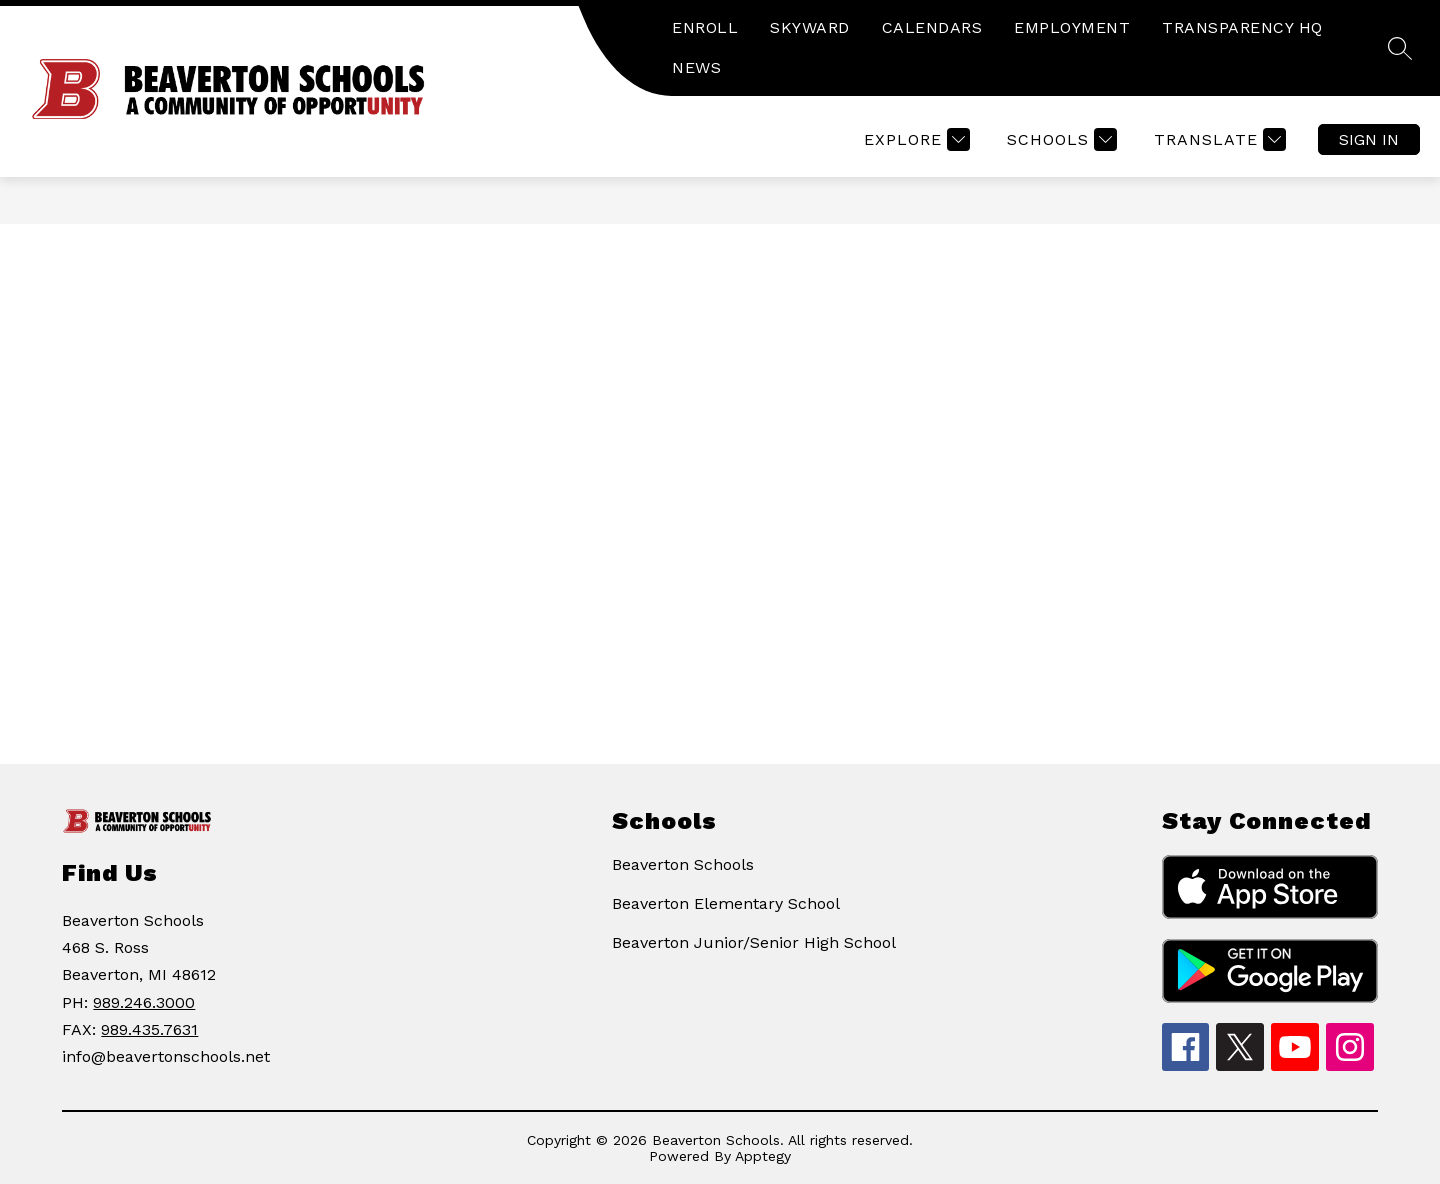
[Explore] (914, 139)
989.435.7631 (149, 1029)
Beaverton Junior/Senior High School (754, 942)
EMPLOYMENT (1072, 27)
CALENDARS (932, 27)
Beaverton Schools (683, 864)
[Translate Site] (1217, 139)
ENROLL (705, 27)
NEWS (696, 67)
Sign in (1369, 139)
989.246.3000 (144, 1002)
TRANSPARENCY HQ (1242, 27)
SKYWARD (810, 27)
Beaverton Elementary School (726, 903)
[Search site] (1400, 48)
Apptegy (763, 1156)
